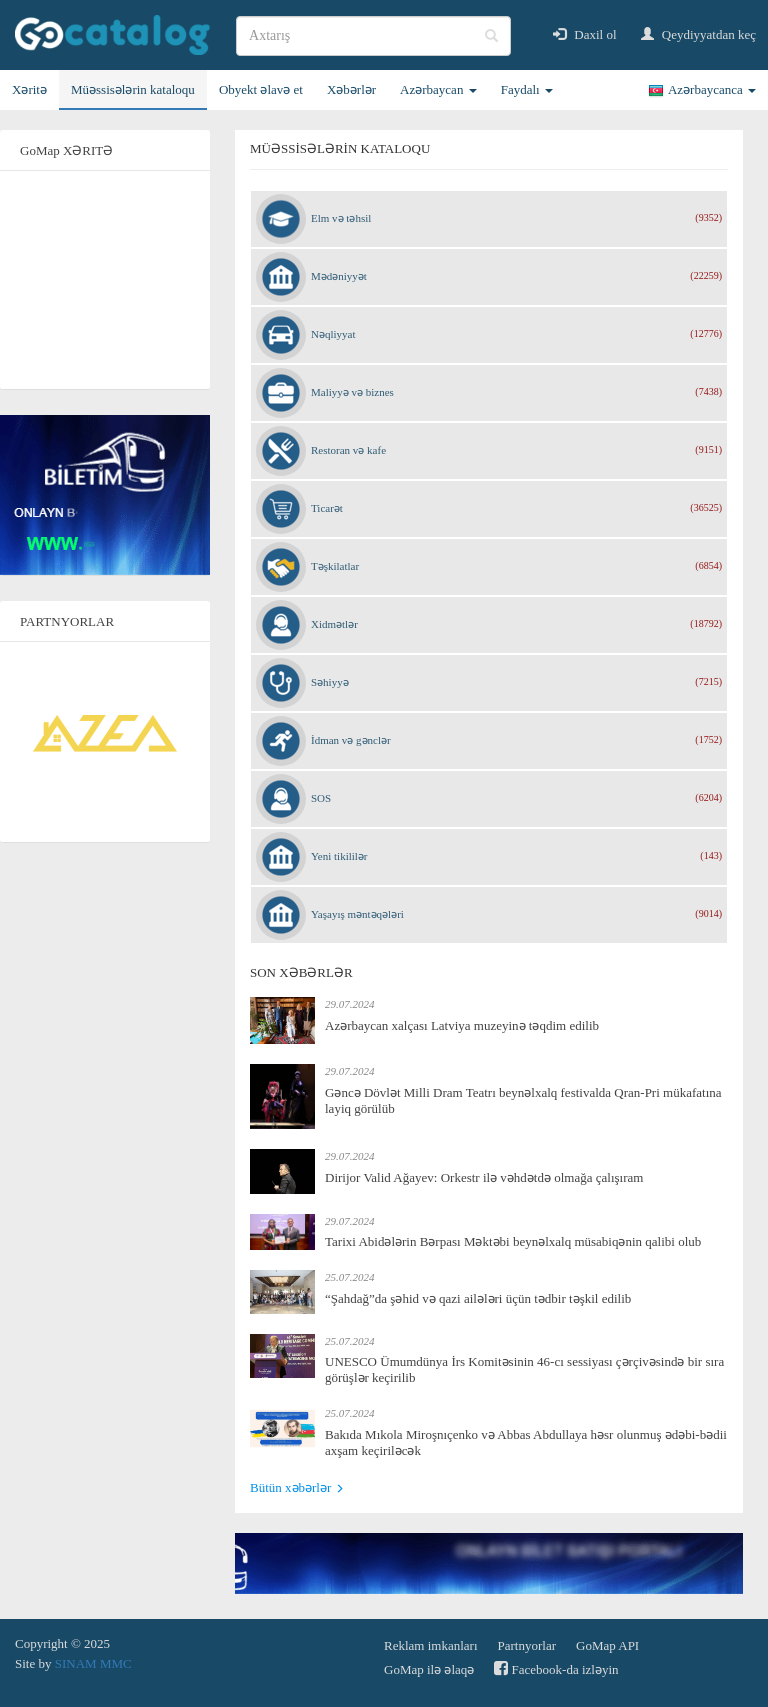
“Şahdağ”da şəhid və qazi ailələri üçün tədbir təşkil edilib (478, 1298)
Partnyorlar (527, 1645)
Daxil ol (585, 34)
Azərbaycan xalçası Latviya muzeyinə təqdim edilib (462, 1025)
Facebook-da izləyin (556, 1668)
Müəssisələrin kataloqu (133, 89)
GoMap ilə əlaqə (429, 1669)
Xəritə (29, 89)
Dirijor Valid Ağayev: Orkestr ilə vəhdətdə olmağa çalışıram (484, 1177)
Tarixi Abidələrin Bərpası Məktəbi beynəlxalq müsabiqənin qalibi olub (513, 1241)
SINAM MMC (93, 1663)
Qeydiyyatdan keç (698, 34)
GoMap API (607, 1645)
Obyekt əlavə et (261, 89)
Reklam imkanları (431, 1645)
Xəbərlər (351, 89)
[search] (373, 36)
